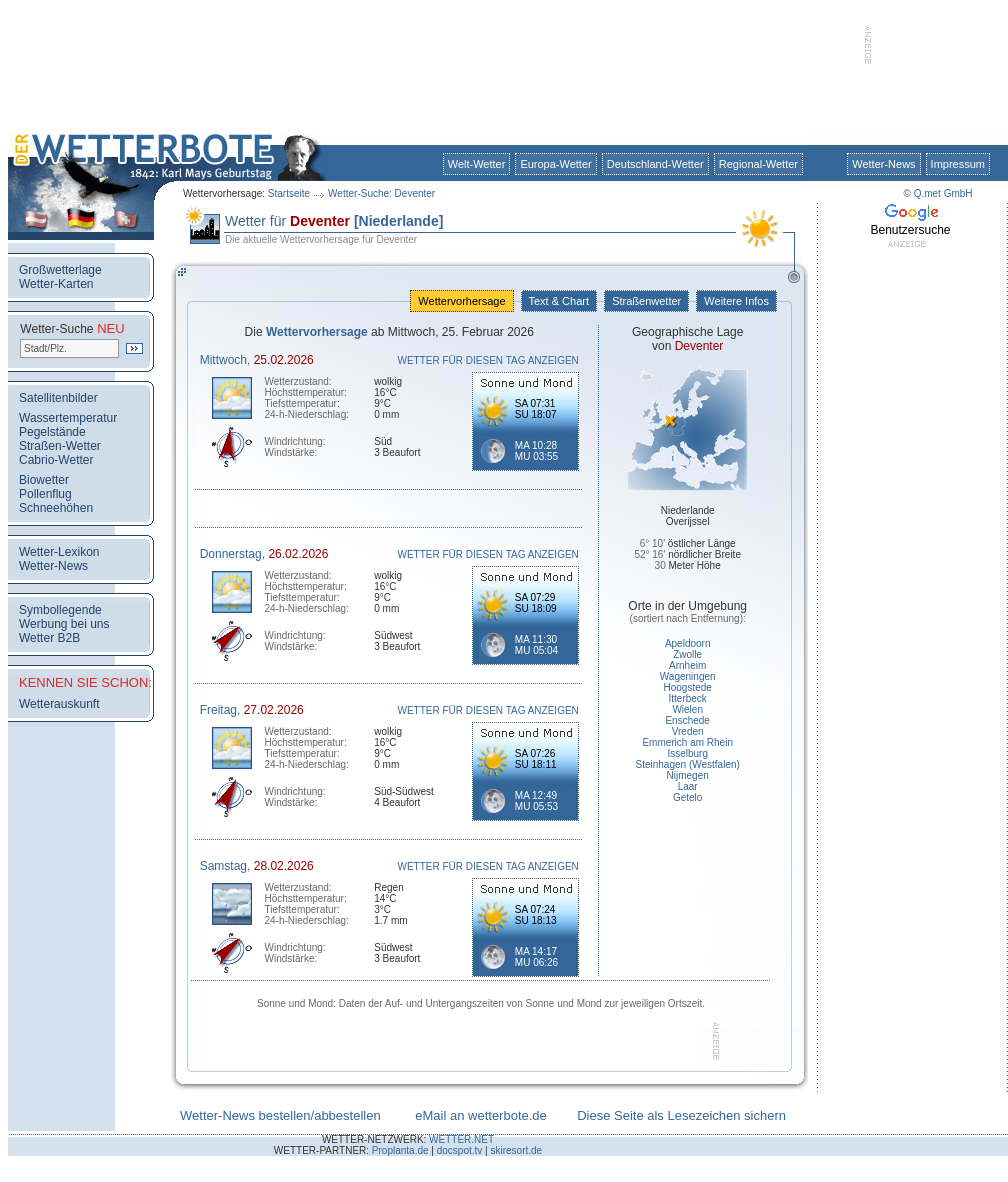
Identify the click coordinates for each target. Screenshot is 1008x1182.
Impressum (958, 164)
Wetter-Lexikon (59, 552)
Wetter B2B (49, 638)
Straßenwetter (646, 301)
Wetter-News (883, 164)
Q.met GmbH (943, 193)
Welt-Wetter (477, 164)
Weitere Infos (736, 301)
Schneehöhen (56, 508)
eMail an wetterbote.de (481, 1115)
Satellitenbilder (58, 398)
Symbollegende (60, 610)
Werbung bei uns (64, 624)
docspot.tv (460, 1150)
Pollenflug (45, 494)
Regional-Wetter (758, 164)
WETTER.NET (461, 1139)
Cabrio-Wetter (56, 460)
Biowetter (44, 480)
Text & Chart (559, 301)
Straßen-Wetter (60, 446)
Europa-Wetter (555, 164)
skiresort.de (516, 1150)
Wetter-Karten (56, 284)
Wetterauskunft (59, 704)
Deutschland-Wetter (655, 164)
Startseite (289, 193)
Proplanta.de (400, 1150)
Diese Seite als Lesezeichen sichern (681, 1115)
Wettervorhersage (461, 301)
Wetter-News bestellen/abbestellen (280, 1115)
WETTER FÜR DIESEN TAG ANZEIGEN (488, 360)
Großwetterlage (60, 270)
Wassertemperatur (68, 418)
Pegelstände (52, 432)
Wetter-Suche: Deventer (381, 193)
